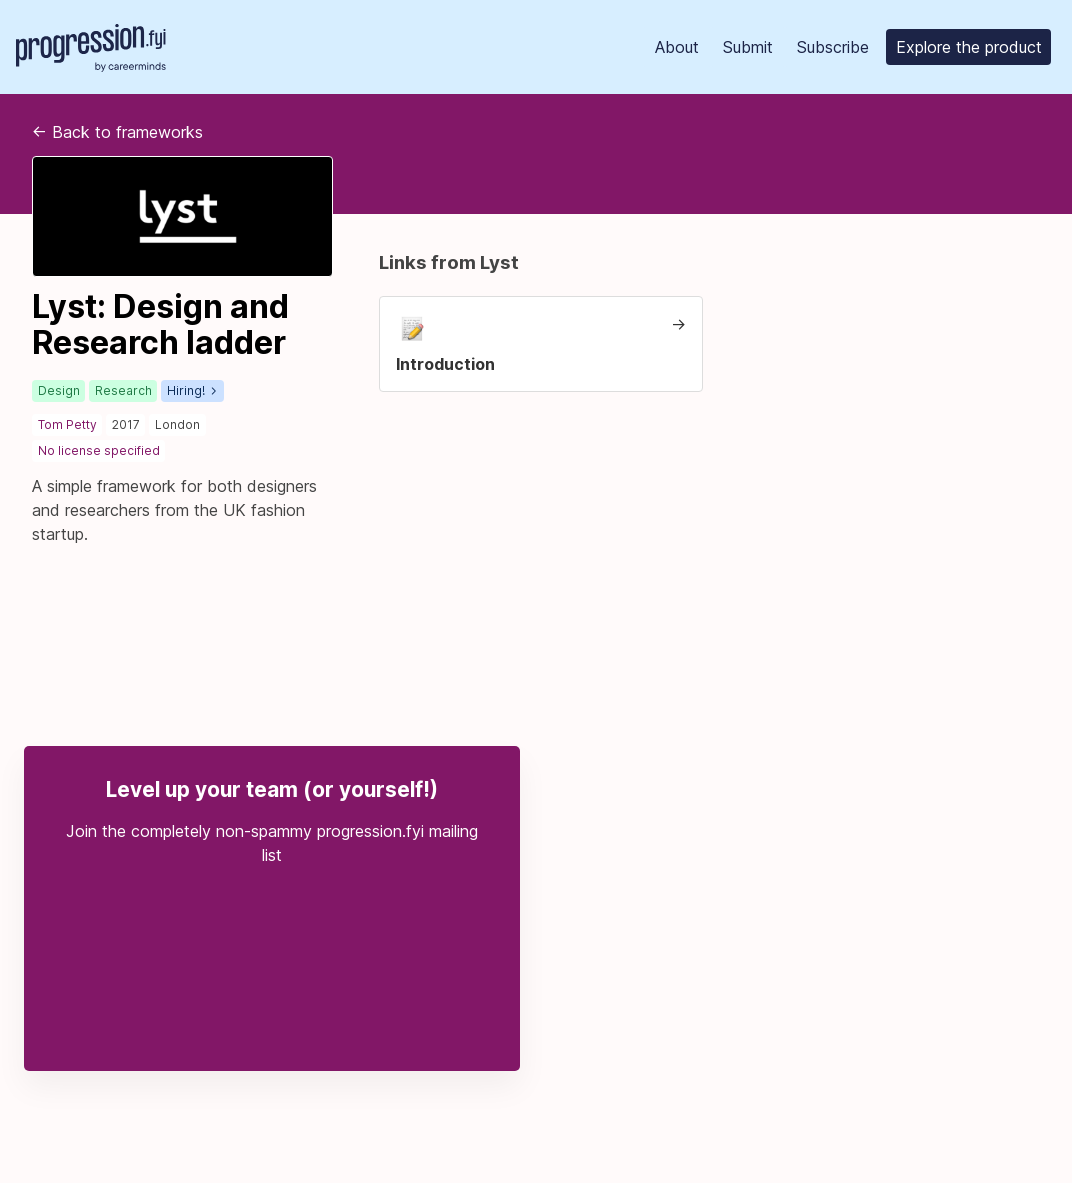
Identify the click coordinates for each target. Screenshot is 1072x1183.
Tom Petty (67, 424)
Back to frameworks (117, 132)
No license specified (99, 450)
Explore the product (969, 47)
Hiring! (191, 390)
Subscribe (833, 47)
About (677, 47)
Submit (748, 47)
